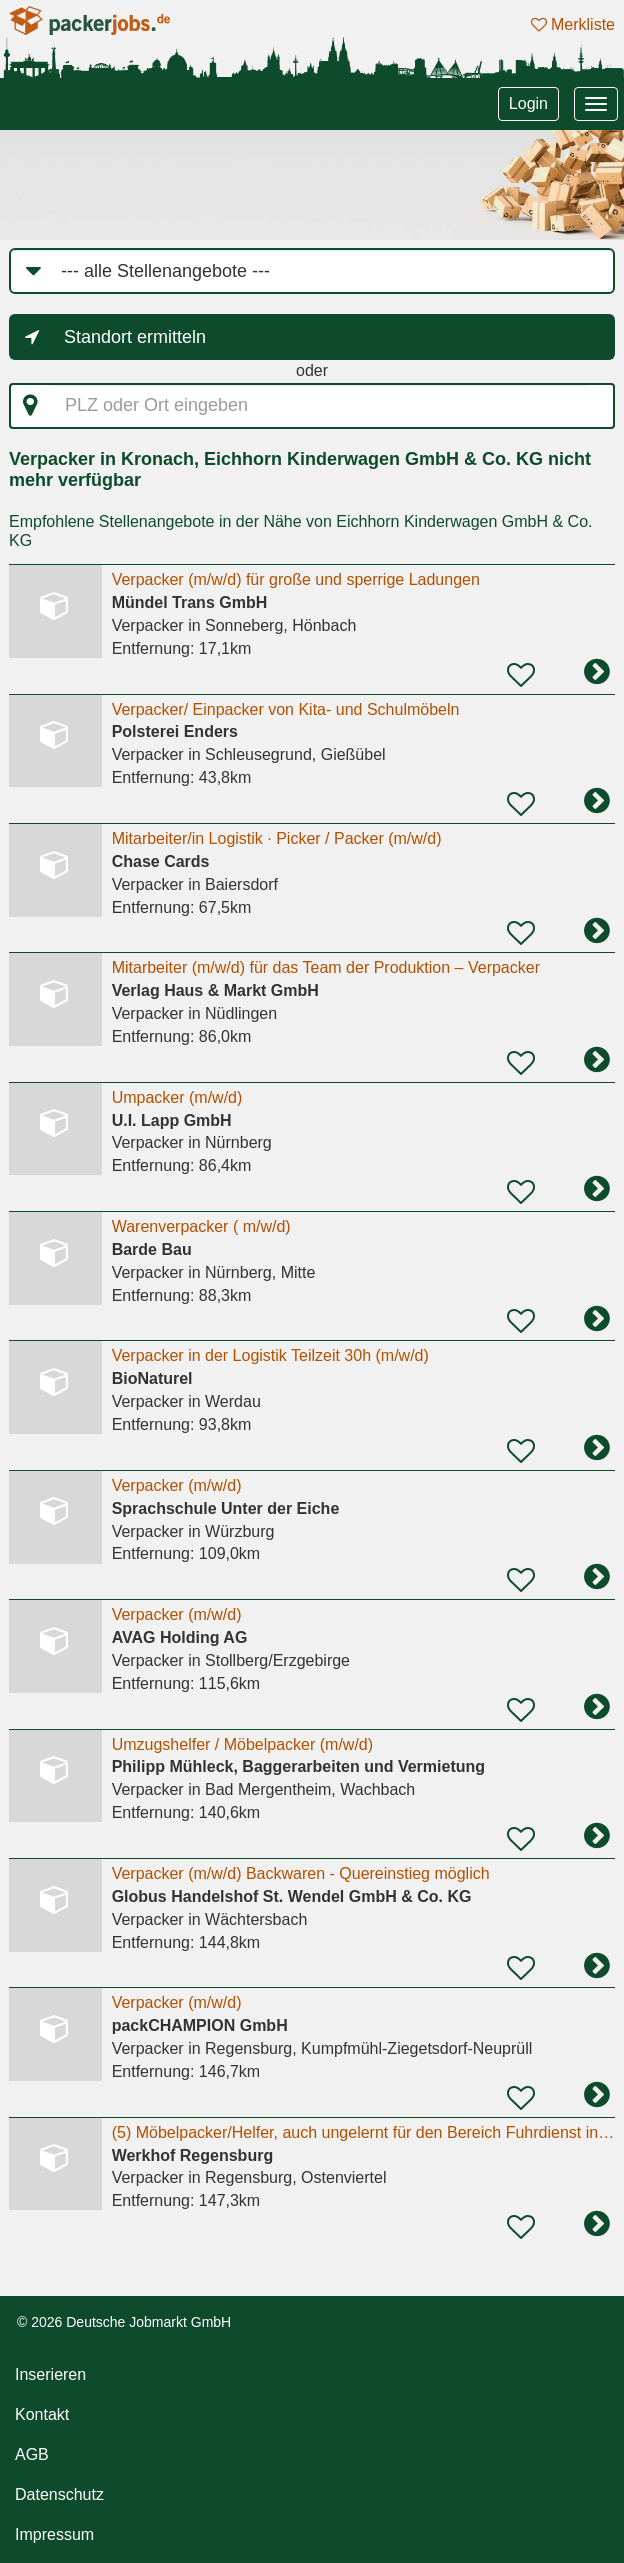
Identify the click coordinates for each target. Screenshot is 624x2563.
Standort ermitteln (135, 337)
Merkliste (573, 24)
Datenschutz (59, 2494)
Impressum (54, 2534)
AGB (32, 2454)
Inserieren (50, 2374)
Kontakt (42, 2414)
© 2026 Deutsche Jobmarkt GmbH (124, 2322)
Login (528, 103)
